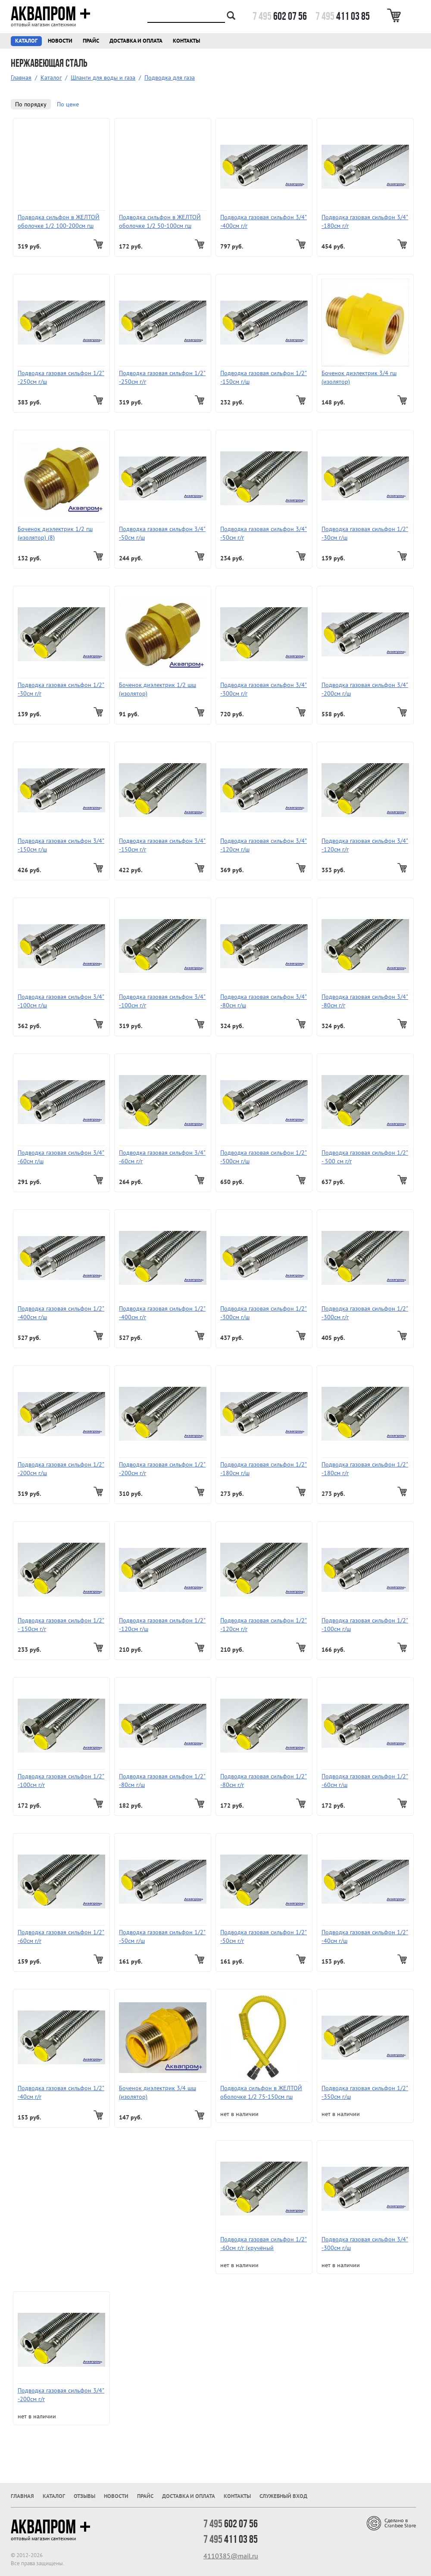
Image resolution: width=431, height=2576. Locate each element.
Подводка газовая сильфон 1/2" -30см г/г (61, 689)
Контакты (186, 40)
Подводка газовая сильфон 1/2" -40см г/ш (365, 1936)
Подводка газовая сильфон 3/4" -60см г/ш (61, 1157)
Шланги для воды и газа (103, 77)
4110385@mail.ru (230, 2555)
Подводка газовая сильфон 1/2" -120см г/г (263, 1624)
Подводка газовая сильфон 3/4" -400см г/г (263, 221)
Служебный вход (283, 2496)
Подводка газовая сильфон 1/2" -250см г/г (162, 377)
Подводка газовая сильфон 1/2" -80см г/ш (162, 1780)
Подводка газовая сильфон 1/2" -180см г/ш (263, 1468)
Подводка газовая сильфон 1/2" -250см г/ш (61, 377)
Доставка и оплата (135, 40)
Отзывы (84, 2496)
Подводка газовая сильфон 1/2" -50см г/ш (162, 1936)
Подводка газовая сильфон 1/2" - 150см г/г (61, 1624)
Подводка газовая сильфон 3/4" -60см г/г (162, 1157)
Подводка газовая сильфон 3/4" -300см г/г (263, 689)
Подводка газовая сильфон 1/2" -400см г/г (162, 1313)
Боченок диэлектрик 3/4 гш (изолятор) (359, 377)
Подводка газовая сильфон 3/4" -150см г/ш (61, 845)
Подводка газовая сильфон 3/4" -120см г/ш (263, 845)
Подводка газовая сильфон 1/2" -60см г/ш (365, 1780)
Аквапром (51, 14)
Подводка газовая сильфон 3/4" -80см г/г (365, 1001)
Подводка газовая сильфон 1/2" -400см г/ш (61, 1313)
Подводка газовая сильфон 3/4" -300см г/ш (365, 2243)
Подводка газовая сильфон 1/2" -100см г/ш (365, 1624)
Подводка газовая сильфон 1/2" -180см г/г (365, 1468)
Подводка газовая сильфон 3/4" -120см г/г (365, 845)
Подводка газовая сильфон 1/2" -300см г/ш (263, 1313)
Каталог (26, 40)
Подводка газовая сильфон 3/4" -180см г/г (365, 221)
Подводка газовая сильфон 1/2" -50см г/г (263, 1936)
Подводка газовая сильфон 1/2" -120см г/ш (162, 1624)
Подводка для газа (169, 77)
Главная (21, 77)
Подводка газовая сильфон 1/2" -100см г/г (61, 1780)
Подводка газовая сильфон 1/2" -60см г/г (61, 1936)
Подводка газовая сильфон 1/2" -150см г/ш (263, 377)
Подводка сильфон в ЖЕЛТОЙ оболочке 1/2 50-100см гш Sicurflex (160, 221)
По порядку (31, 104)
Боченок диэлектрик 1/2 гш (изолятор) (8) (55, 533)
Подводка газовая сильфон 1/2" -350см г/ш (365, 2092)
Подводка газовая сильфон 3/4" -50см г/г (263, 533)
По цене (68, 104)
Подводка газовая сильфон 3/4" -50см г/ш (162, 533)
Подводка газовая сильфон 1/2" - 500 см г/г (365, 1157)
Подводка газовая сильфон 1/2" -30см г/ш (365, 533)
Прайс (91, 40)
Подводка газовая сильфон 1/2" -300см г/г (365, 1313)
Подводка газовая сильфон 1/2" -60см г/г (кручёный (263, 2243)
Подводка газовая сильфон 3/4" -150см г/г (162, 845)
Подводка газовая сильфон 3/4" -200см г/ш (365, 689)
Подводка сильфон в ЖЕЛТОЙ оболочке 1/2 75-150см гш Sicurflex (261, 2092)
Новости (60, 40)
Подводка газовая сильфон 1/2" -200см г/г (162, 1468)
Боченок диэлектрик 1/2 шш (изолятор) (157, 689)
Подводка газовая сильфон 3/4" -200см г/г (61, 2394)
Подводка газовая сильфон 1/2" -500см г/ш (263, 1157)
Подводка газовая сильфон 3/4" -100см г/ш (61, 1001)
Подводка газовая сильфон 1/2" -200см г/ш (61, 1468)
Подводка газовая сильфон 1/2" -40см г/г (61, 2092)
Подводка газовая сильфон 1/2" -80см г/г (263, 1780)
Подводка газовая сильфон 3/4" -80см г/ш (263, 1001)
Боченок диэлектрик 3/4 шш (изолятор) (157, 2092)
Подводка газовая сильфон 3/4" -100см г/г (162, 1001)
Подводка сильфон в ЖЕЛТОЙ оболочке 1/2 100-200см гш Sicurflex (59, 221)
